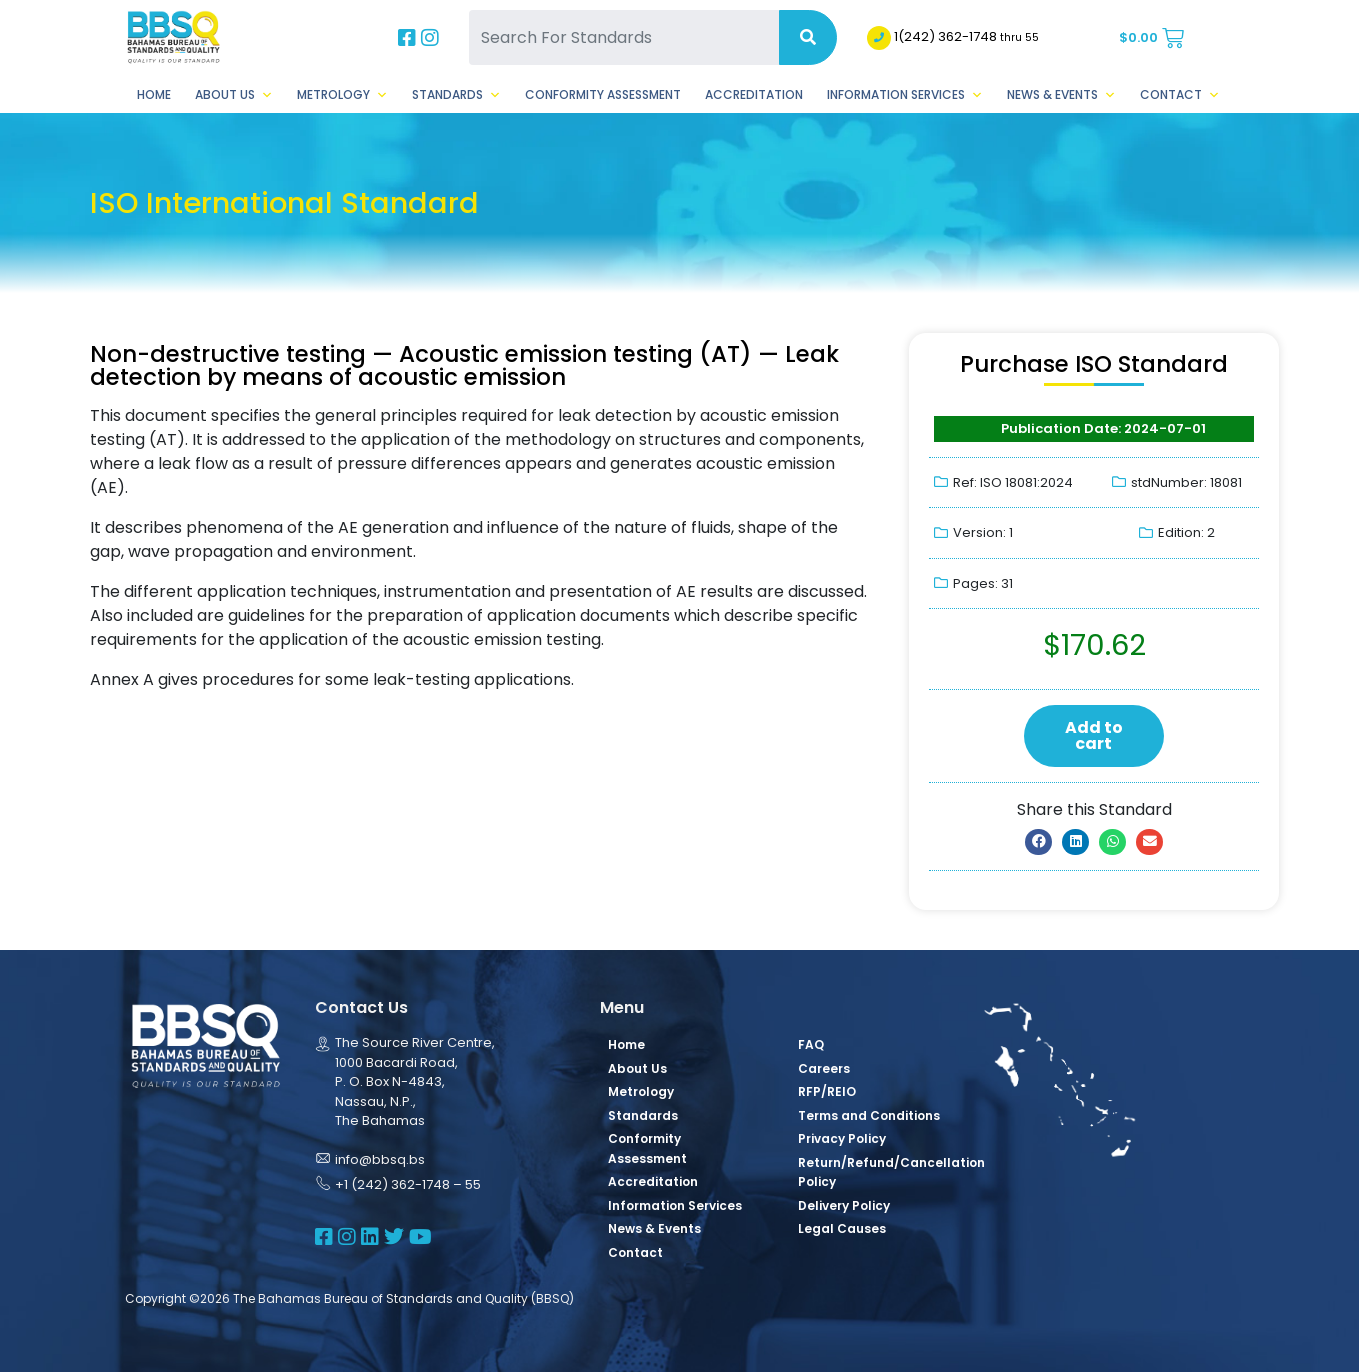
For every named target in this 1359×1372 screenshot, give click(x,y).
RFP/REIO (827, 1091)
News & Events (1061, 95)
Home (154, 94)
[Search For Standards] (624, 37)
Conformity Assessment (603, 94)
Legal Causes (842, 1228)
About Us (234, 95)
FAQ (811, 1044)
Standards (456, 95)
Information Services (905, 95)
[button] (1038, 842)
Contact (1180, 95)
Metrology (342, 95)
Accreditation (754, 94)
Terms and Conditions (869, 1115)
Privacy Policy (842, 1138)
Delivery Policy (844, 1205)
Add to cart (1094, 735)
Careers (824, 1068)
